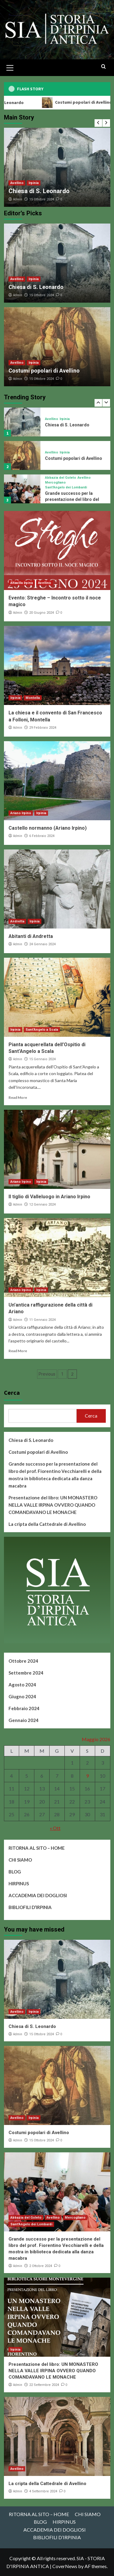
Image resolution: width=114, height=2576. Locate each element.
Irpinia (34, 183)
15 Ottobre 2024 (41, 199)
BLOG (15, 1871)
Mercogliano (55, 482)
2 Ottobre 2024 (40, 2266)
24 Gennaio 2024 (42, 944)
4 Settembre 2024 (43, 2491)
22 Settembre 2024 (44, 2385)
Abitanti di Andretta (31, 936)
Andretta (17, 921)
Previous (47, 1374)
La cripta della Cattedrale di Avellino (47, 1524)
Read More (18, 1097)
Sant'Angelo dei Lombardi (66, 487)
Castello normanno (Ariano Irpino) (48, 828)
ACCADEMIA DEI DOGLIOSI (38, 1895)
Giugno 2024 (22, 1696)
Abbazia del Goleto (60, 477)
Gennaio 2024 (24, 1720)
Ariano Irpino (20, 813)
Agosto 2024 (22, 1684)
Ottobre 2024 (23, 1661)
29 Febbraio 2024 (42, 728)
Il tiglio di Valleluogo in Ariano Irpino (49, 1196)
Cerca (12, 1392)
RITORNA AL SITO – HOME (37, 1848)
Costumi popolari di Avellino (44, 370)
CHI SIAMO (20, 1860)
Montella (33, 698)
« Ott (55, 1828)
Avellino (16, 183)
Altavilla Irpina (21, 583)
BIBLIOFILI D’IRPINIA (30, 1907)
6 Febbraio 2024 (41, 836)
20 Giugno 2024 (41, 613)
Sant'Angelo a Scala (42, 1030)
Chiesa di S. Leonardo (39, 191)
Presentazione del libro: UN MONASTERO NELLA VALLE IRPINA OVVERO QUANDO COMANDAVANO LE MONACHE (53, 1505)
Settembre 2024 (26, 1672)
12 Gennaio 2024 (42, 1204)
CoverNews (64, 2566)
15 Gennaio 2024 (42, 1059)
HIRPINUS (19, 1883)
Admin (17, 199)
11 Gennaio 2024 (42, 1320)
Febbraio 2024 (24, 1708)
